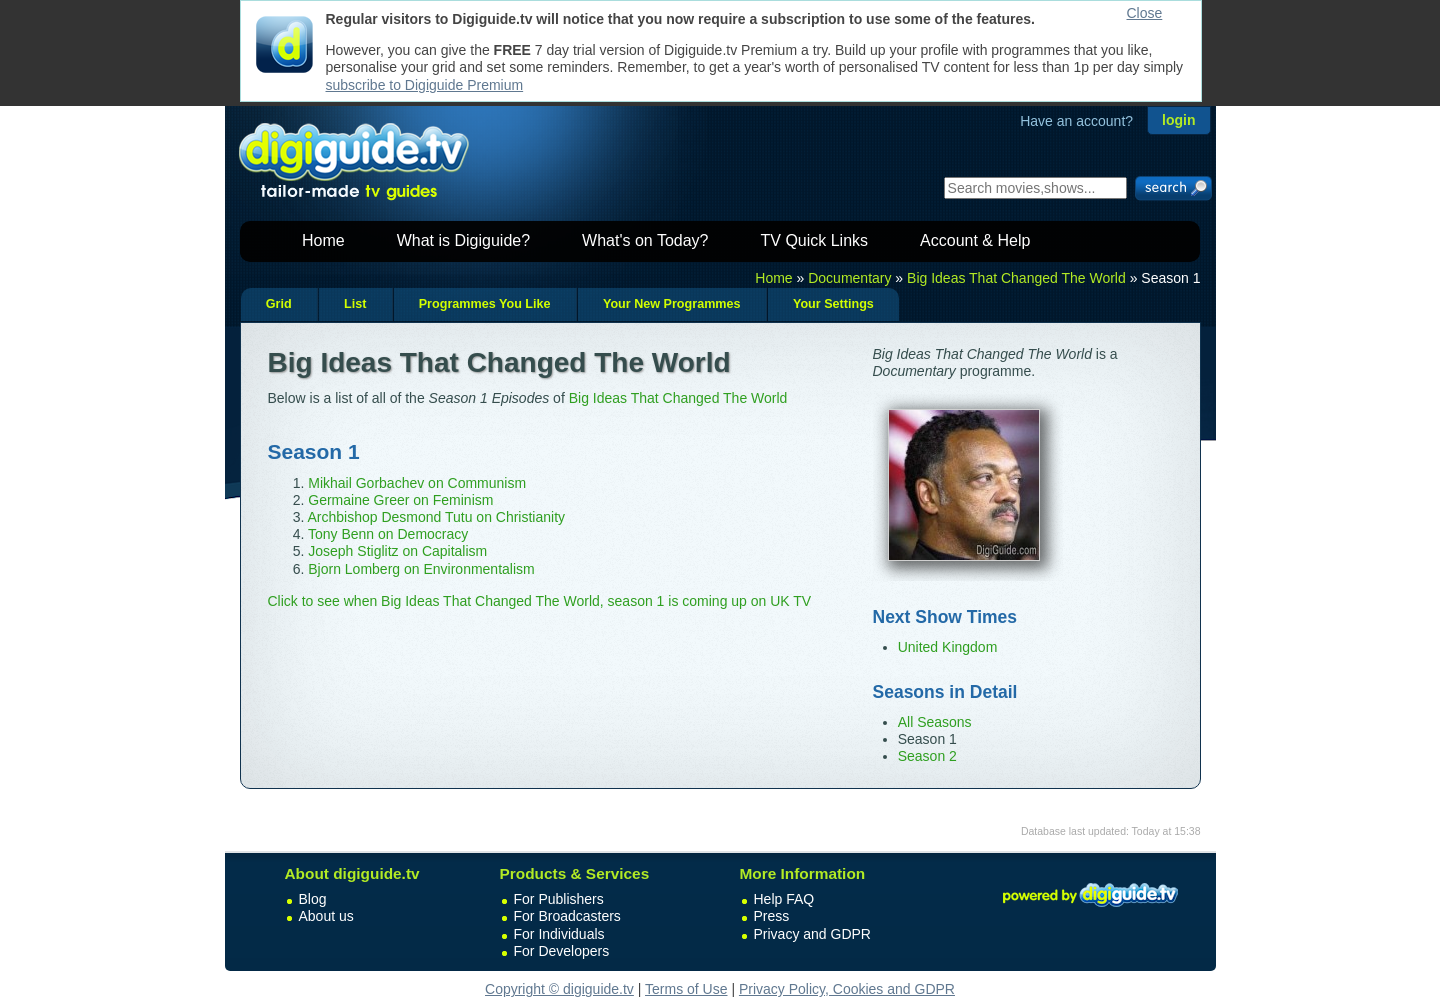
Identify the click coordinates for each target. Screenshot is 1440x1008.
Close (1145, 13)
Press (772, 916)
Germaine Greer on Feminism (400, 500)
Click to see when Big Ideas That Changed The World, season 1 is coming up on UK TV (540, 601)
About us (326, 916)
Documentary (849, 278)
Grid (279, 304)
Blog (313, 899)
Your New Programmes (672, 304)
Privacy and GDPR (812, 934)
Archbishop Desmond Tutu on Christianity (436, 517)
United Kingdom (948, 647)
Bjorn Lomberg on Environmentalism (421, 569)
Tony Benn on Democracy (388, 534)
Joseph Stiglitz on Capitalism (397, 551)
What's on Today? (645, 240)
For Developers (562, 951)
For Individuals (559, 934)
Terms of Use (686, 989)
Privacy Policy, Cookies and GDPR (847, 989)
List (355, 304)
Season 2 (927, 756)
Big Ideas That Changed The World (1016, 278)
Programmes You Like (485, 304)
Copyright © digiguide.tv (559, 989)
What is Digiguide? (463, 240)
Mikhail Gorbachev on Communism (417, 483)
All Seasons (935, 722)
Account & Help (975, 240)
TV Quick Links (814, 240)
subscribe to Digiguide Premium (425, 85)
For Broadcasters (567, 916)
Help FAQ (784, 899)
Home (323, 240)
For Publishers (559, 899)
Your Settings (833, 304)
